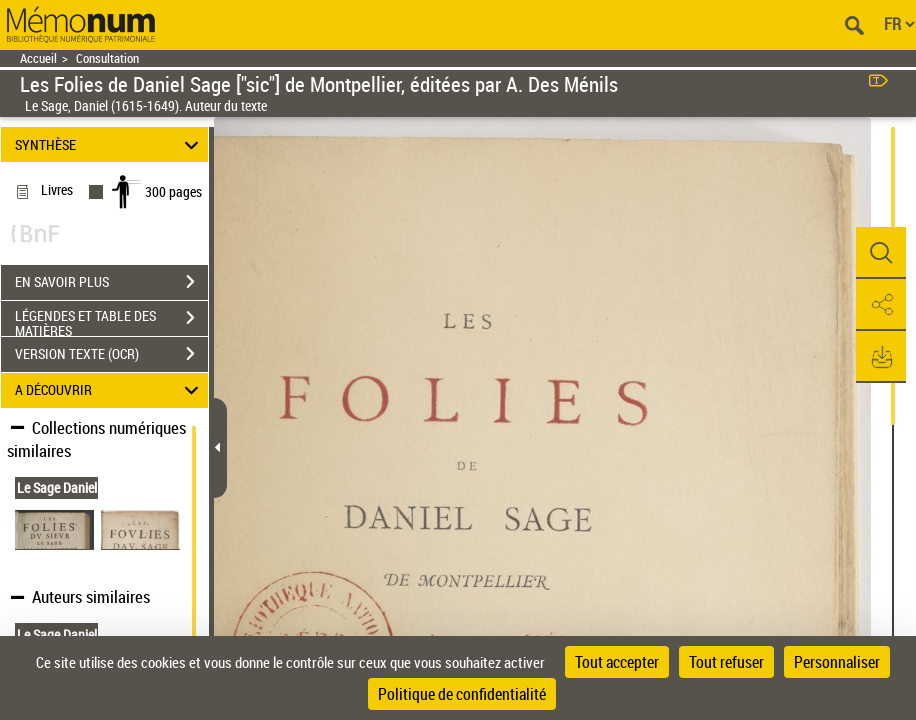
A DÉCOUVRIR (110, 390)
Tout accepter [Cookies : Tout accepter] (617, 662)
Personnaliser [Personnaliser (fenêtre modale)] (837, 662)
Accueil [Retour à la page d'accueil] (38, 58)
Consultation (107, 58)
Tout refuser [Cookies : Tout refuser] (726, 662)
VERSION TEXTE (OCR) (111, 354)
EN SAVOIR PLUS (111, 282)
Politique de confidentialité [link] (462, 694)
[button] (881, 253)
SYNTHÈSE (110, 144)
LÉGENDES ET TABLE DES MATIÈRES (111, 320)
